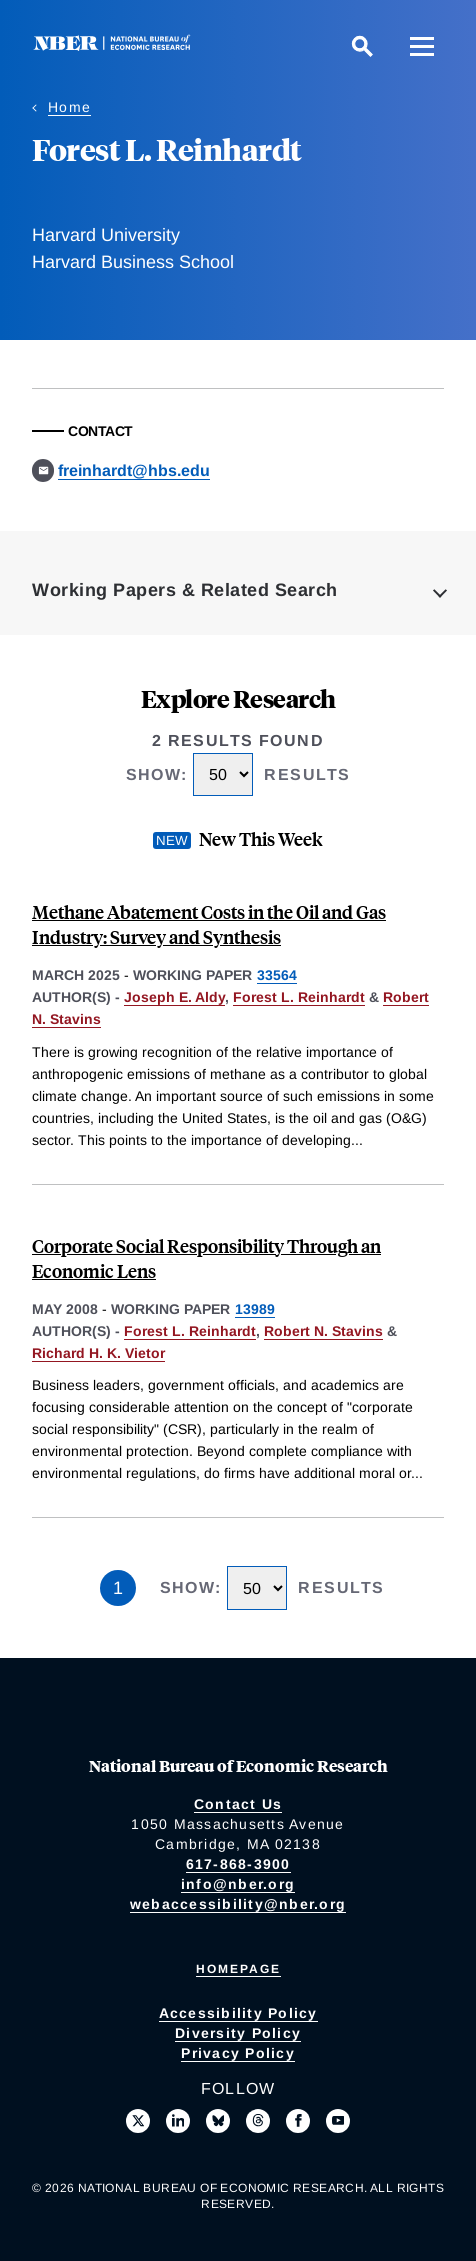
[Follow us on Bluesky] (218, 2121)
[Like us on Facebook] (298, 2121)
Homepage (238, 1969)
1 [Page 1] (118, 1588)
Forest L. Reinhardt (299, 997)
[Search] (362, 46)
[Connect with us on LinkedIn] (178, 2121)
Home (69, 107)
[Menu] (422, 46)
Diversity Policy (238, 2033)
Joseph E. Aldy (174, 997)
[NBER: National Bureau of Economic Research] (116, 45)
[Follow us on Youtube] (338, 2121)
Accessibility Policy (238, 2013)
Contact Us (238, 1804)
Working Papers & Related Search (185, 590)
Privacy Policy (238, 2053)
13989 (255, 1309)
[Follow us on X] (138, 2121)
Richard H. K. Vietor (98, 1353)
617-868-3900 (238, 1864)
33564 (277, 975)
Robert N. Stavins (323, 1331)
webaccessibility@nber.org (238, 1904)
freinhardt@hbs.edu (134, 470)
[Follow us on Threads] (258, 2121)
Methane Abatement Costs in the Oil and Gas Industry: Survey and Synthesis (209, 924)
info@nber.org (238, 1884)
